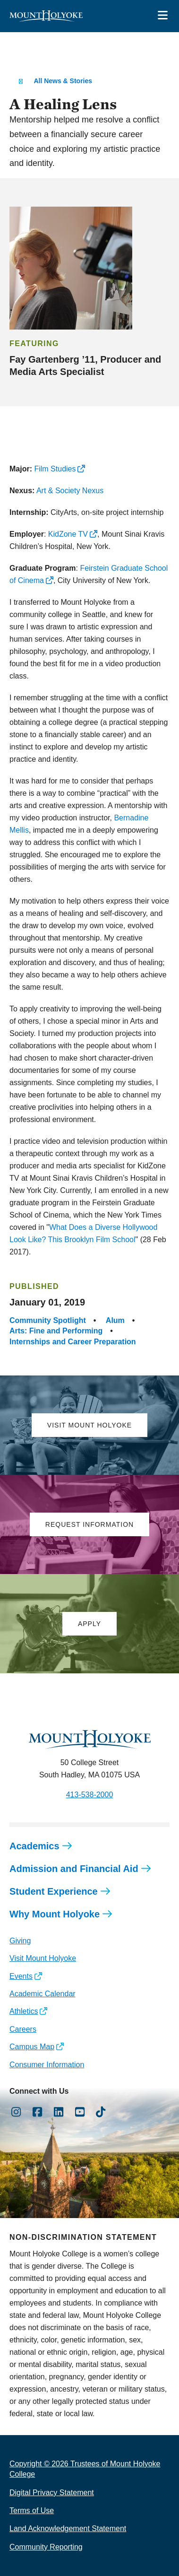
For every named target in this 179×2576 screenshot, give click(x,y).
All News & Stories (63, 81)
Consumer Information (46, 2065)
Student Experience (53, 1891)
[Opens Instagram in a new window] (16, 2112)
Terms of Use (31, 2510)
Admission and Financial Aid (73, 1868)
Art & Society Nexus (69, 491)
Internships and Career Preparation (72, 1342)
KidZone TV (68, 534)
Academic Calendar (42, 1994)
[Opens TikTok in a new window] (101, 2112)
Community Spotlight (47, 1320)
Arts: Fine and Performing (55, 1331)
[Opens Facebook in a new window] (37, 2112)
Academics (34, 1846)
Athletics (23, 2011)
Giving (20, 1941)
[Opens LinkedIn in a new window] (59, 2112)
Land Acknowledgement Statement (67, 2528)
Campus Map (31, 2047)
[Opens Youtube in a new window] (79, 2112)
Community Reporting (46, 2547)
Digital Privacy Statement (51, 2493)
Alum (115, 1320)
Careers (22, 2029)
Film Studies (55, 469)
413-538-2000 (89, 1795)
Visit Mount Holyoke (42, 1958)
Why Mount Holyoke (54, 1914)
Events (21, 1976)
